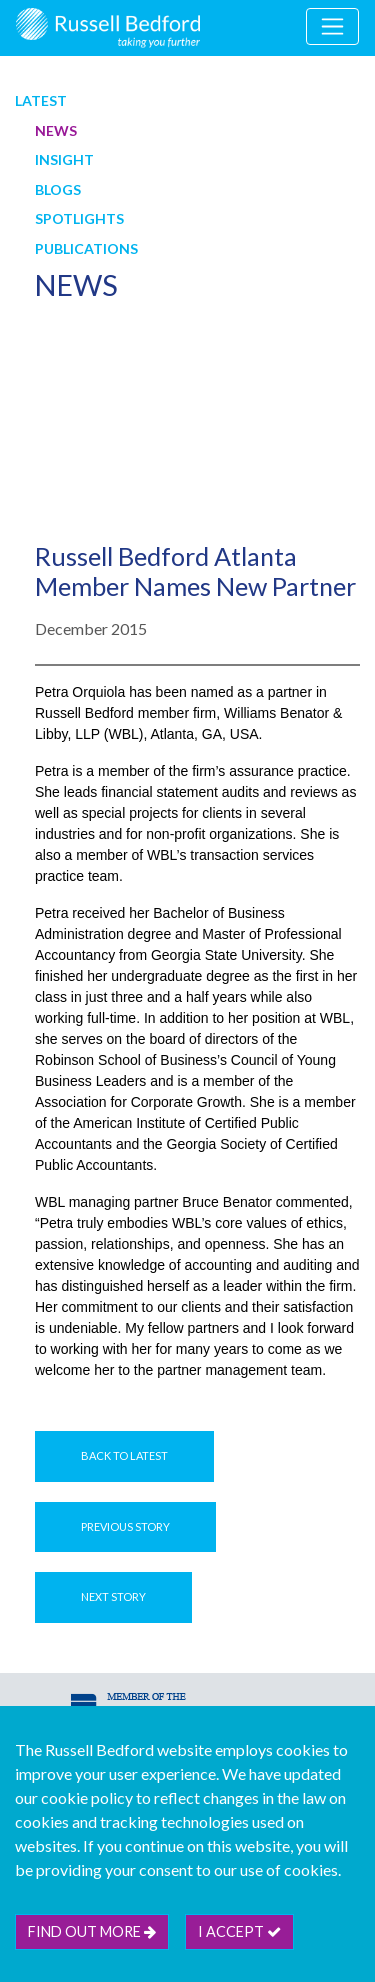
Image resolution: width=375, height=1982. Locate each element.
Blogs (58, 189)
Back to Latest (124, 1455)
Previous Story (125, 1526)
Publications (86, 248)
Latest (41, 100)
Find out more (92, 1931)
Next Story (113, 1596)
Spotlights (79, 218)
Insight (64, 159)
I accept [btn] (239, 1931)
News (56, 130)
